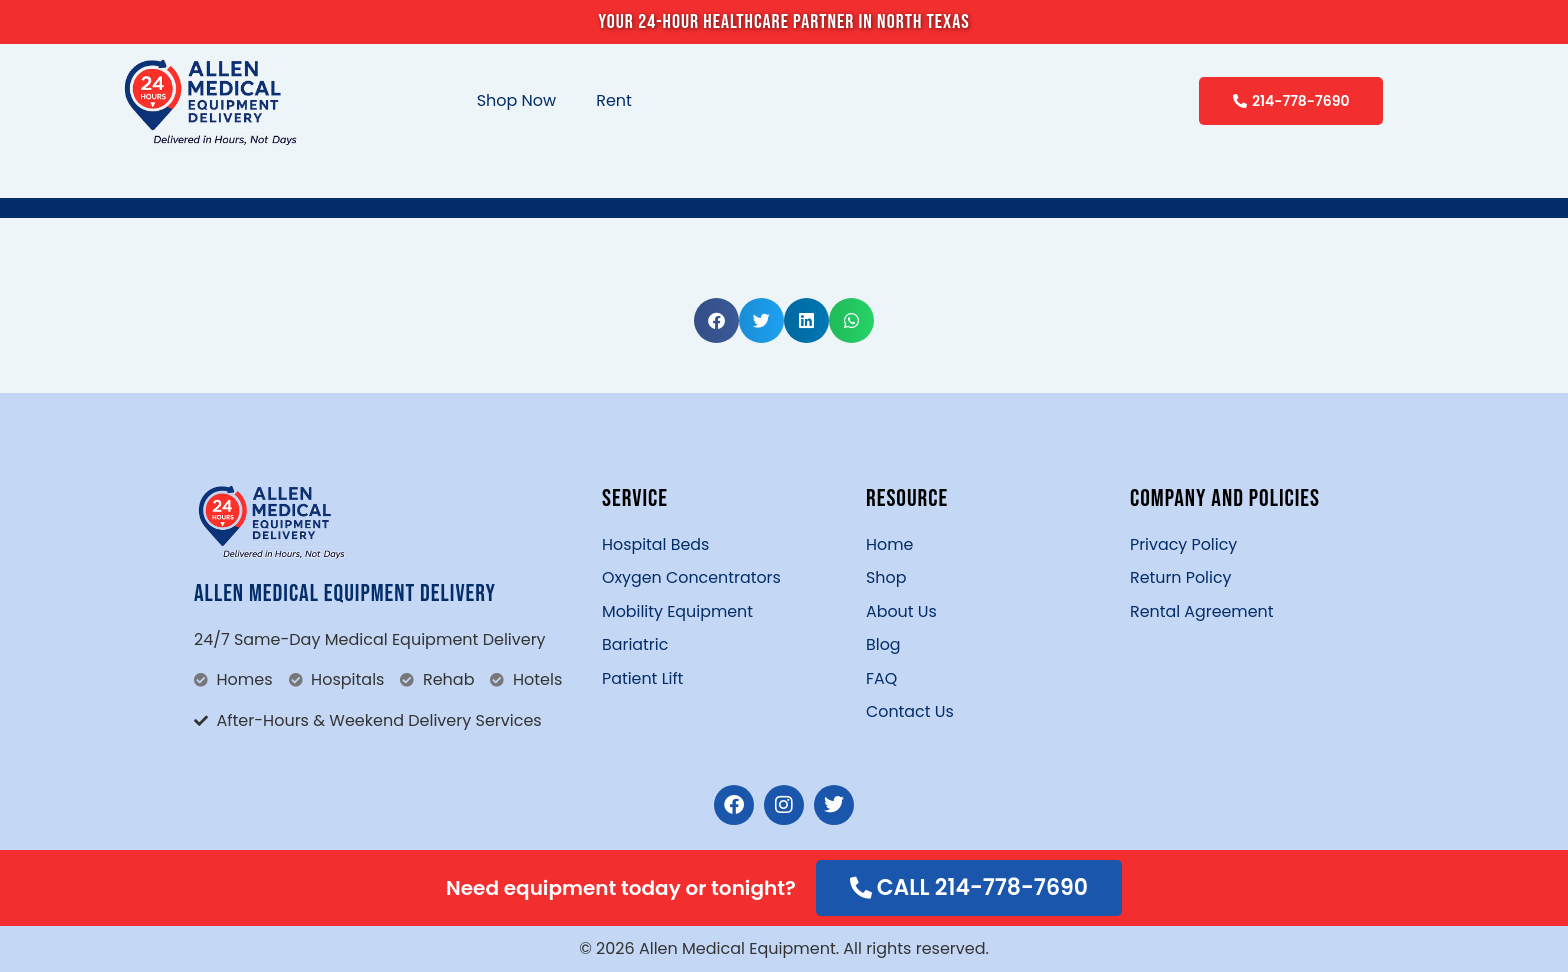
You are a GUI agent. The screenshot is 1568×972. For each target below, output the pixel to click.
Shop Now (517, 100)
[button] (716, 320)
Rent (614, 100)
